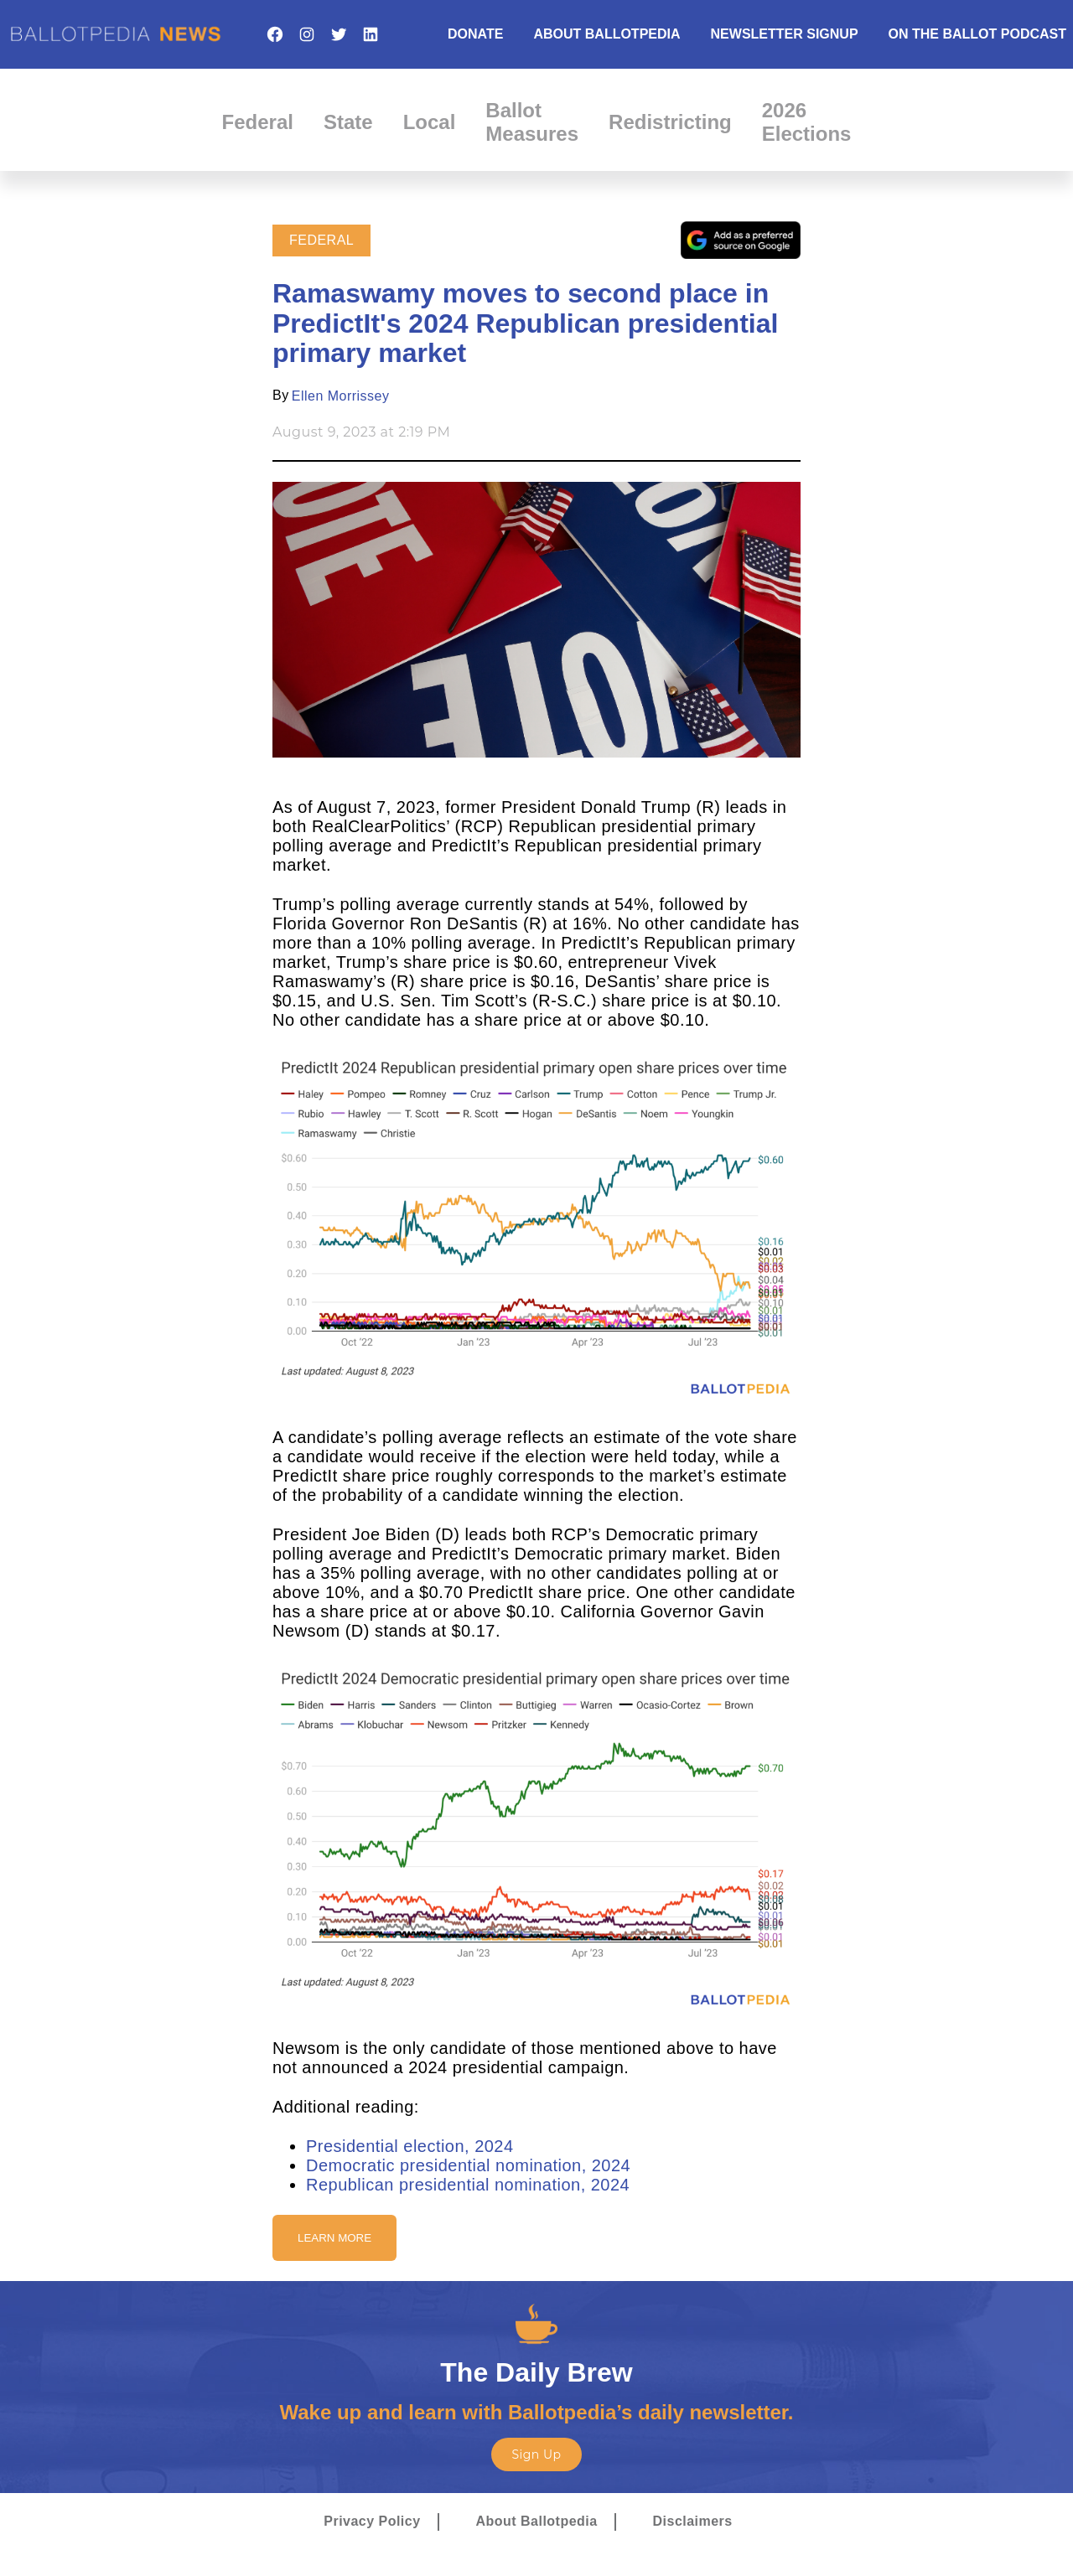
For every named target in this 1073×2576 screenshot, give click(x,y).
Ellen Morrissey (341, 396)
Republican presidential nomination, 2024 (468, 2184)
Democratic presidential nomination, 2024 (468, 2165)
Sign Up (536, 2454)
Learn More (334, 2238)
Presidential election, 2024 (410, 2146)
